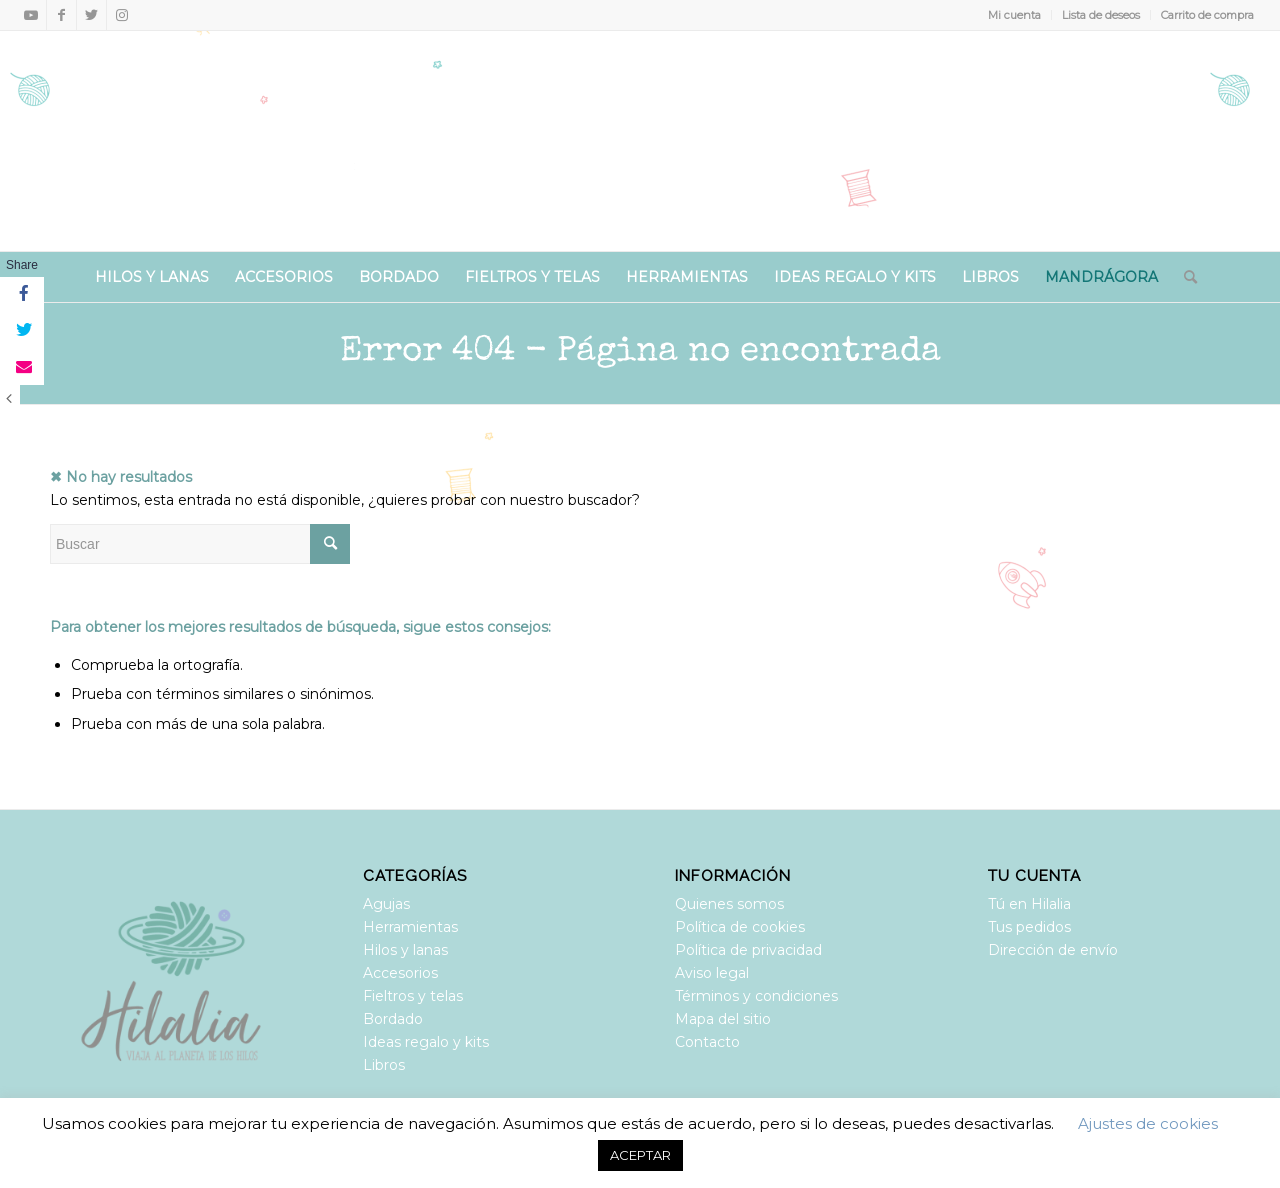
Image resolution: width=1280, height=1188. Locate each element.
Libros (384, 1065)
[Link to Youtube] (31, 15)
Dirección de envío (1053, 950)
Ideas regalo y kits (426, 1042)
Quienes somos (729, 904)
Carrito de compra (1207, 15)
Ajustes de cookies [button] (1148, 1123)
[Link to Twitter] (91, 15)
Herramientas (410, 927)
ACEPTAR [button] (640, 1155)
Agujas (386, 904)
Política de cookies (740, 927)
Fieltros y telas (413, 996)
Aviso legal (712, 973)
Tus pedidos (1029, 927)
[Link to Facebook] (61, 15)
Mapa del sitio (723, 1019)
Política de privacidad (748, 950)
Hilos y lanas (405, 950)
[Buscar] (1184, 277)
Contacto (707, 1042)
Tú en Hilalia (1029, 904)
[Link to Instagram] (122, 15)
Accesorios (400, 973)
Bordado (393, 1019)
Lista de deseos (1101, 15)
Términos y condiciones (756, 996)
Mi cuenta (1014, 15)
